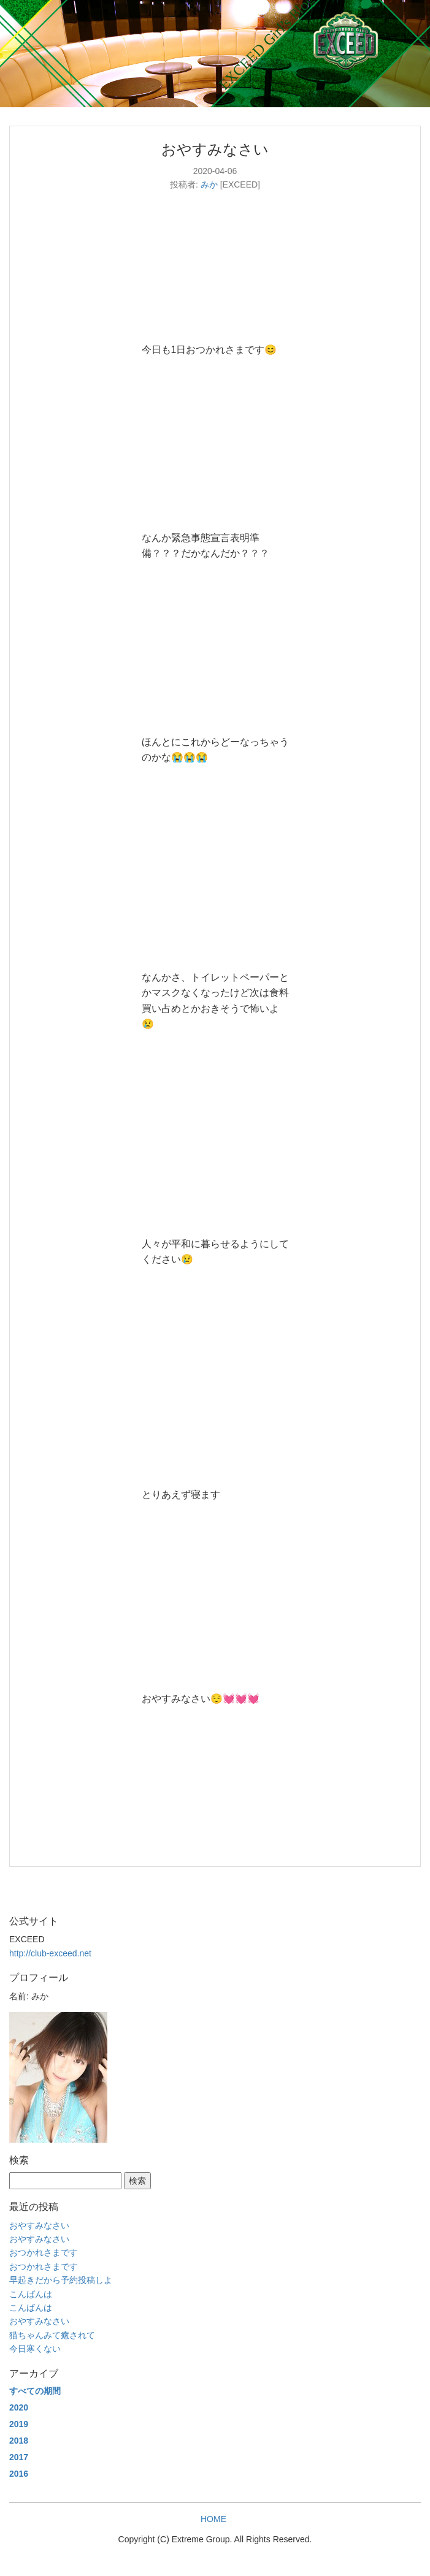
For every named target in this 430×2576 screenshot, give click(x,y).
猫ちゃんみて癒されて (52, 2335)
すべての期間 (35, 2391)
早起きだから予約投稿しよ (60, 2280)
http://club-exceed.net (50, 1953)
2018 (18, 2440)
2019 (18, 2424)
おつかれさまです (43, 2252)
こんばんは (30, 2294)
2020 (18, 2407)
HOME (213, 2519)
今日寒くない (35, 2349)
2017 (18, 2457)
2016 (18, 2474)
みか (209, 184)
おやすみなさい (39, 2225)
